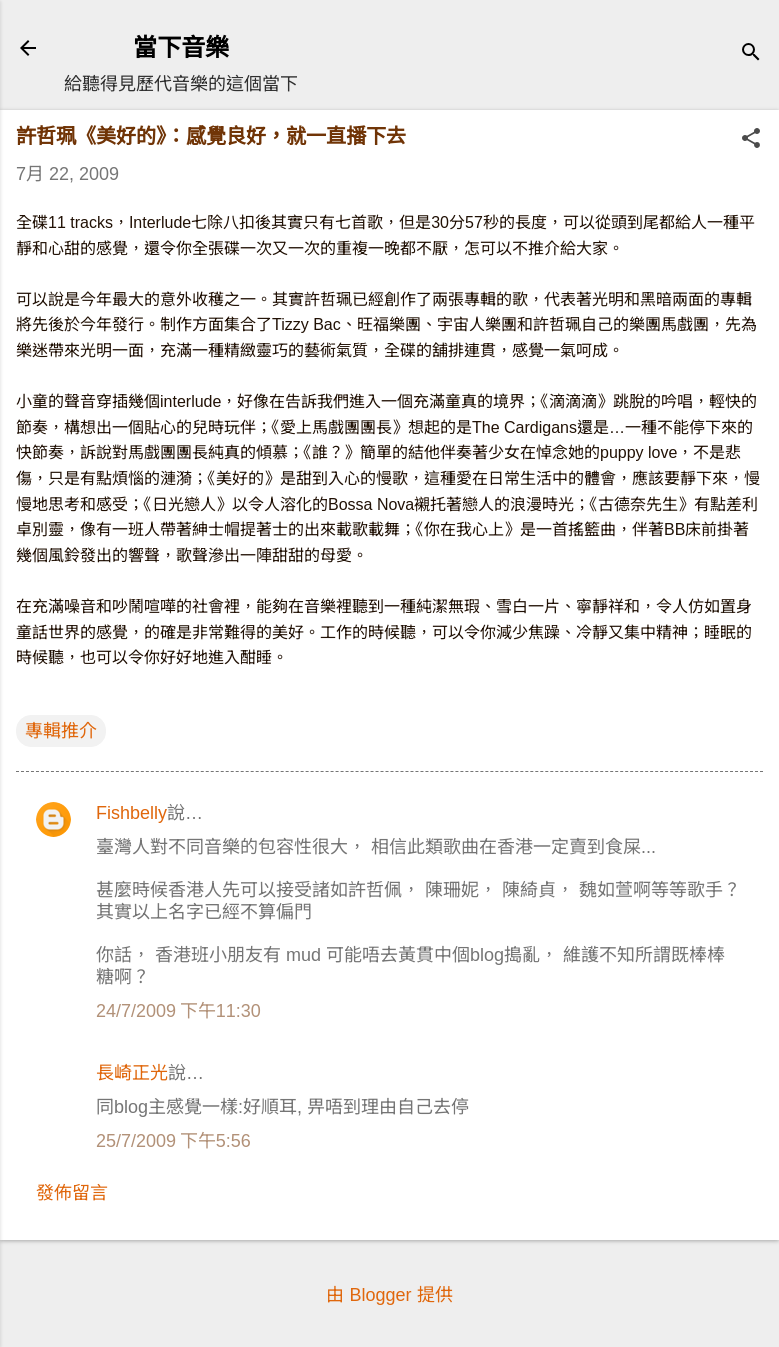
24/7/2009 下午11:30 (178, 1011)
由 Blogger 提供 (389, 1295)
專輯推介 (61, 731)
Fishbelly (131, 813)
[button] (751, 140)
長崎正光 (132, 1073)
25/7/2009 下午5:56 (173, 1141)
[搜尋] (751, 54)
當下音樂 (181, 47)
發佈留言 (72, 1193)
